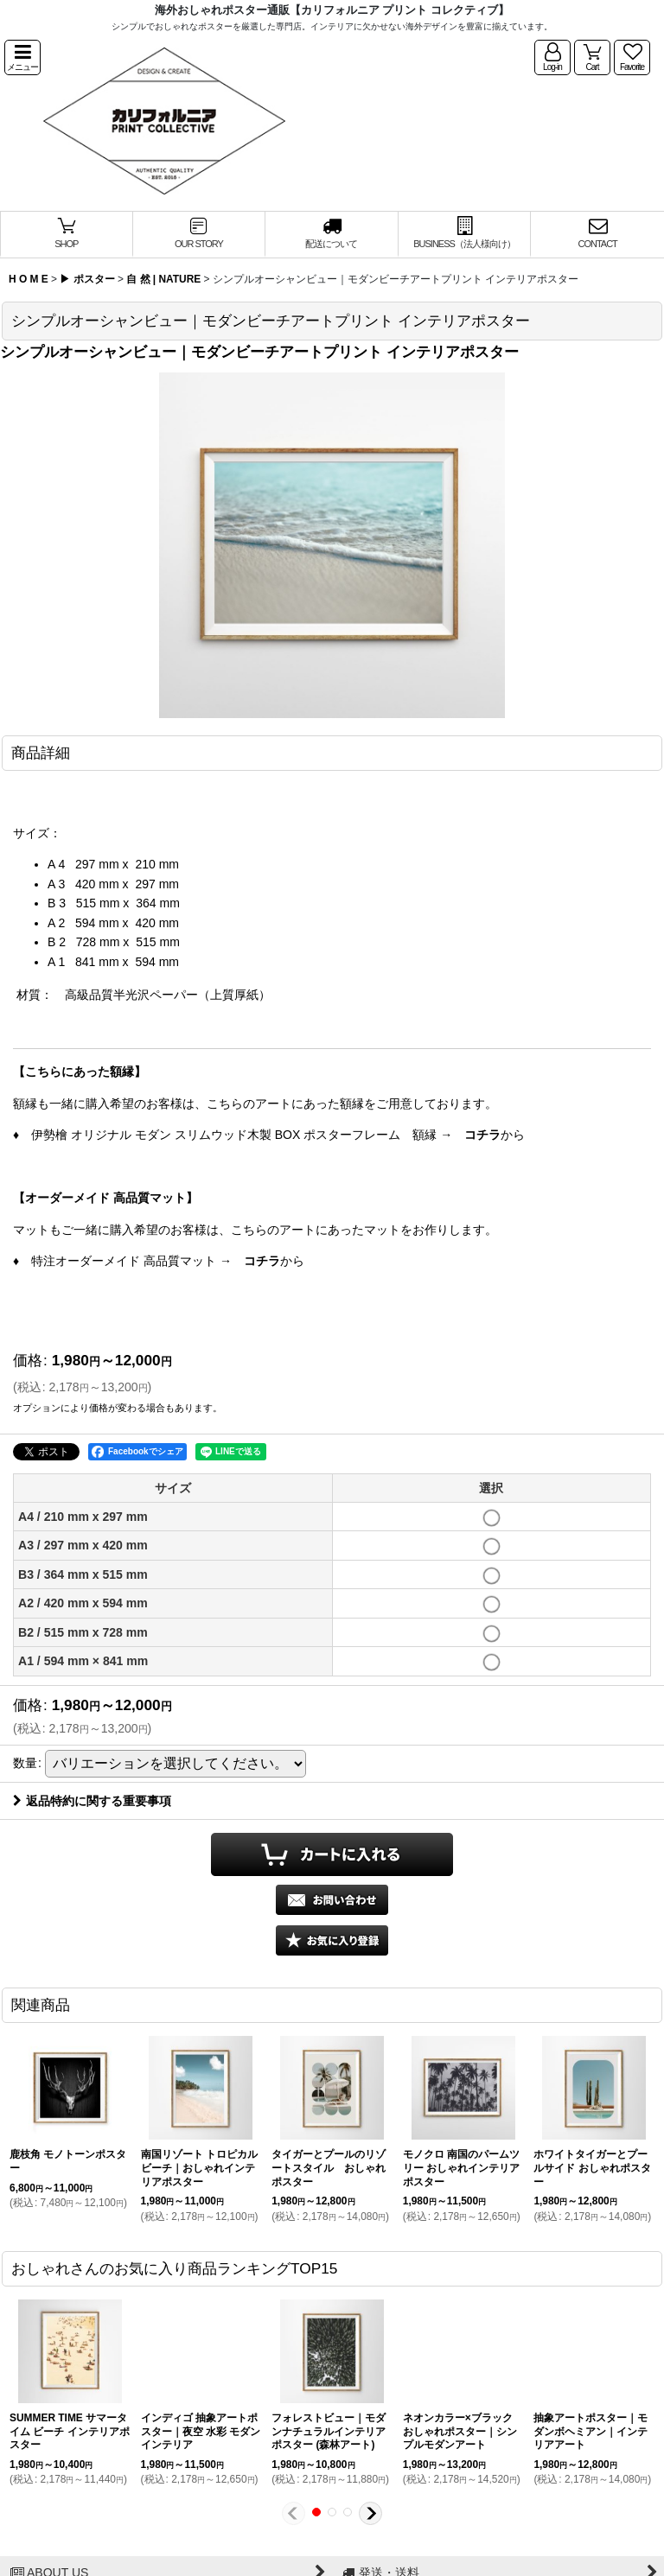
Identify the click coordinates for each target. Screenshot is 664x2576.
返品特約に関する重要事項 (92, 1801)
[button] (22, 57)
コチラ (482, 1135)
